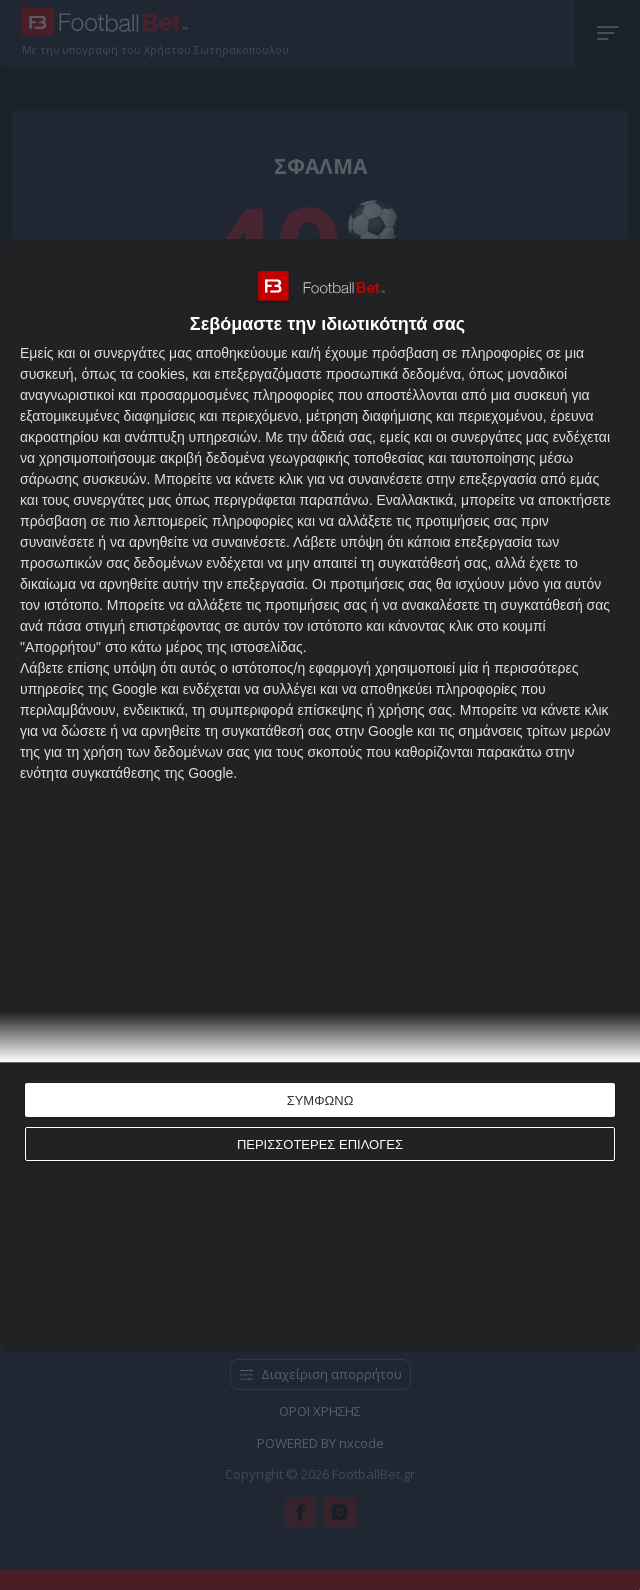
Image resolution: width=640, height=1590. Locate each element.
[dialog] (320, 795)
